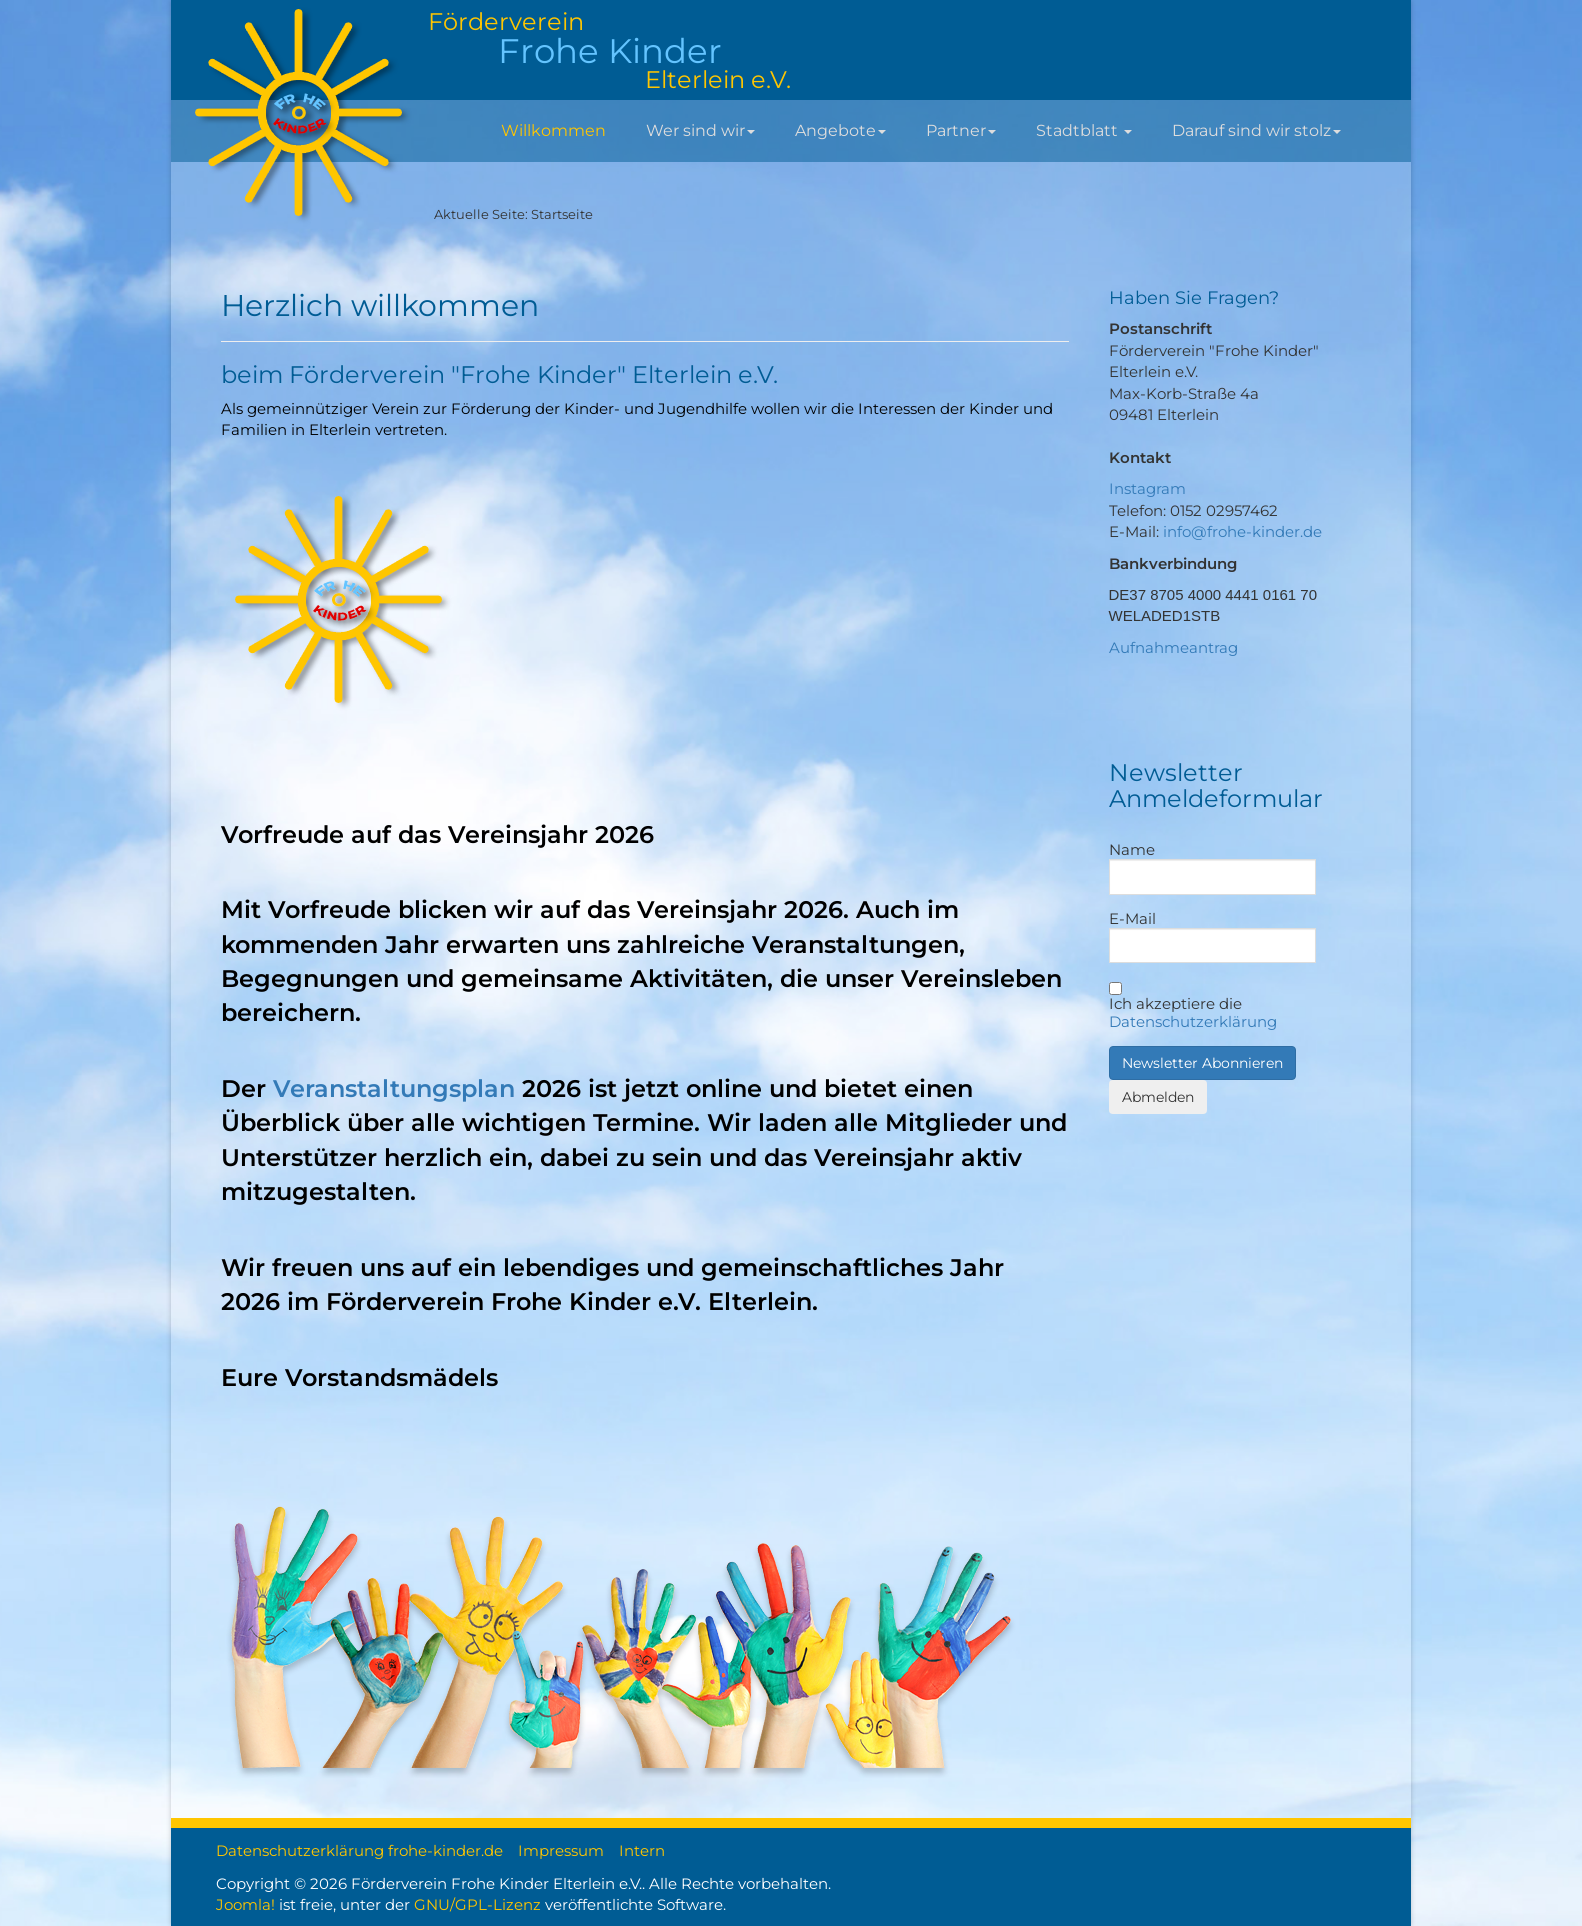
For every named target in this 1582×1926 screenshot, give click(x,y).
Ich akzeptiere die (1193, 1006)
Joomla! (245, 1904)
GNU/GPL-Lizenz (477, 1904)
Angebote (840, 130)
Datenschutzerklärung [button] (1193, 1021)
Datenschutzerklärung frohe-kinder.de (359, 1850)
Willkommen (553, 130)
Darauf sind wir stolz (1256, 130)
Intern (642, 1850)
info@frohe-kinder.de (1242, 531)
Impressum (561, 1850)
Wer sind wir (700, 130)
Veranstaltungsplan (394, 1088)
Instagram (1147, 488)
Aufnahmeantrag (1173, 647)
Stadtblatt (1084, 130)
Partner (961, 130)
